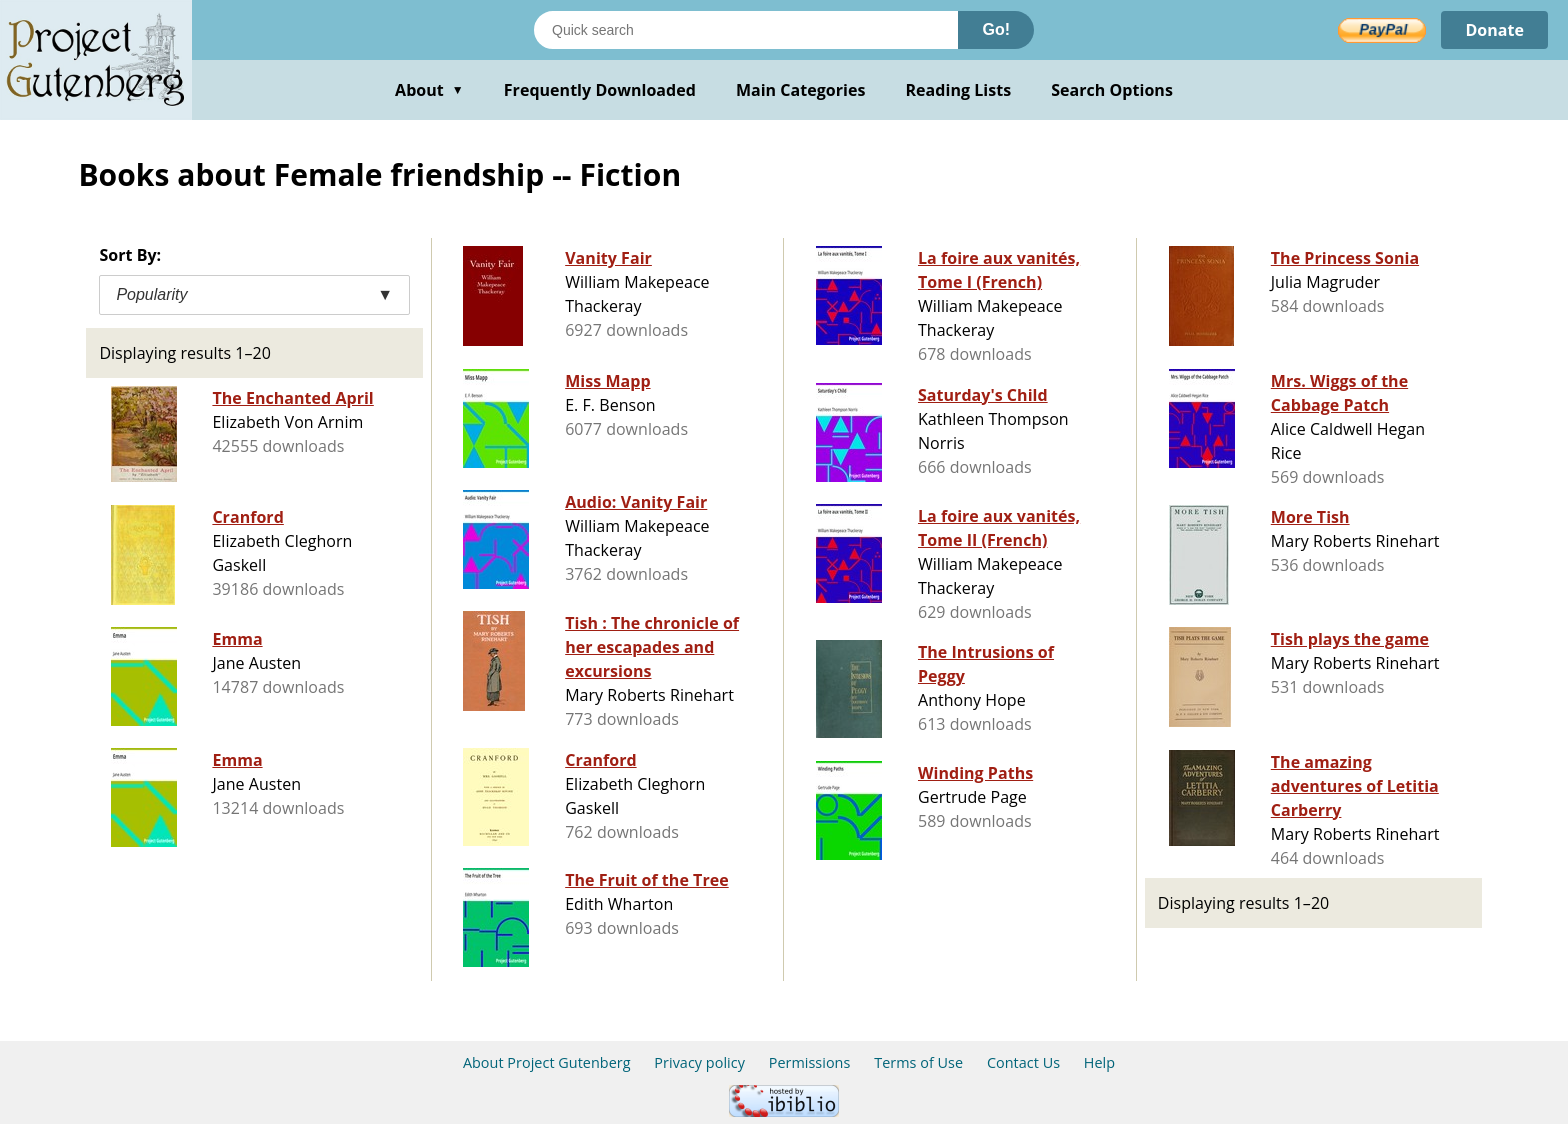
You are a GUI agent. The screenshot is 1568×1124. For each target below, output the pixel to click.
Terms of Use (918, 1062)
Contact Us (1023, 1062)
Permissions (810, 1062)
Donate (1494, 30)
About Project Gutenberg (547, 1062)
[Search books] (746, 30)
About (429, 90)
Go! (996, 29)
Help (1099, 1062)
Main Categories (801, 90)
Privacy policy (699, 1062)
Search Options (1112, 90)
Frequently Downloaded (600, 90)
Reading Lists (959, 90)
